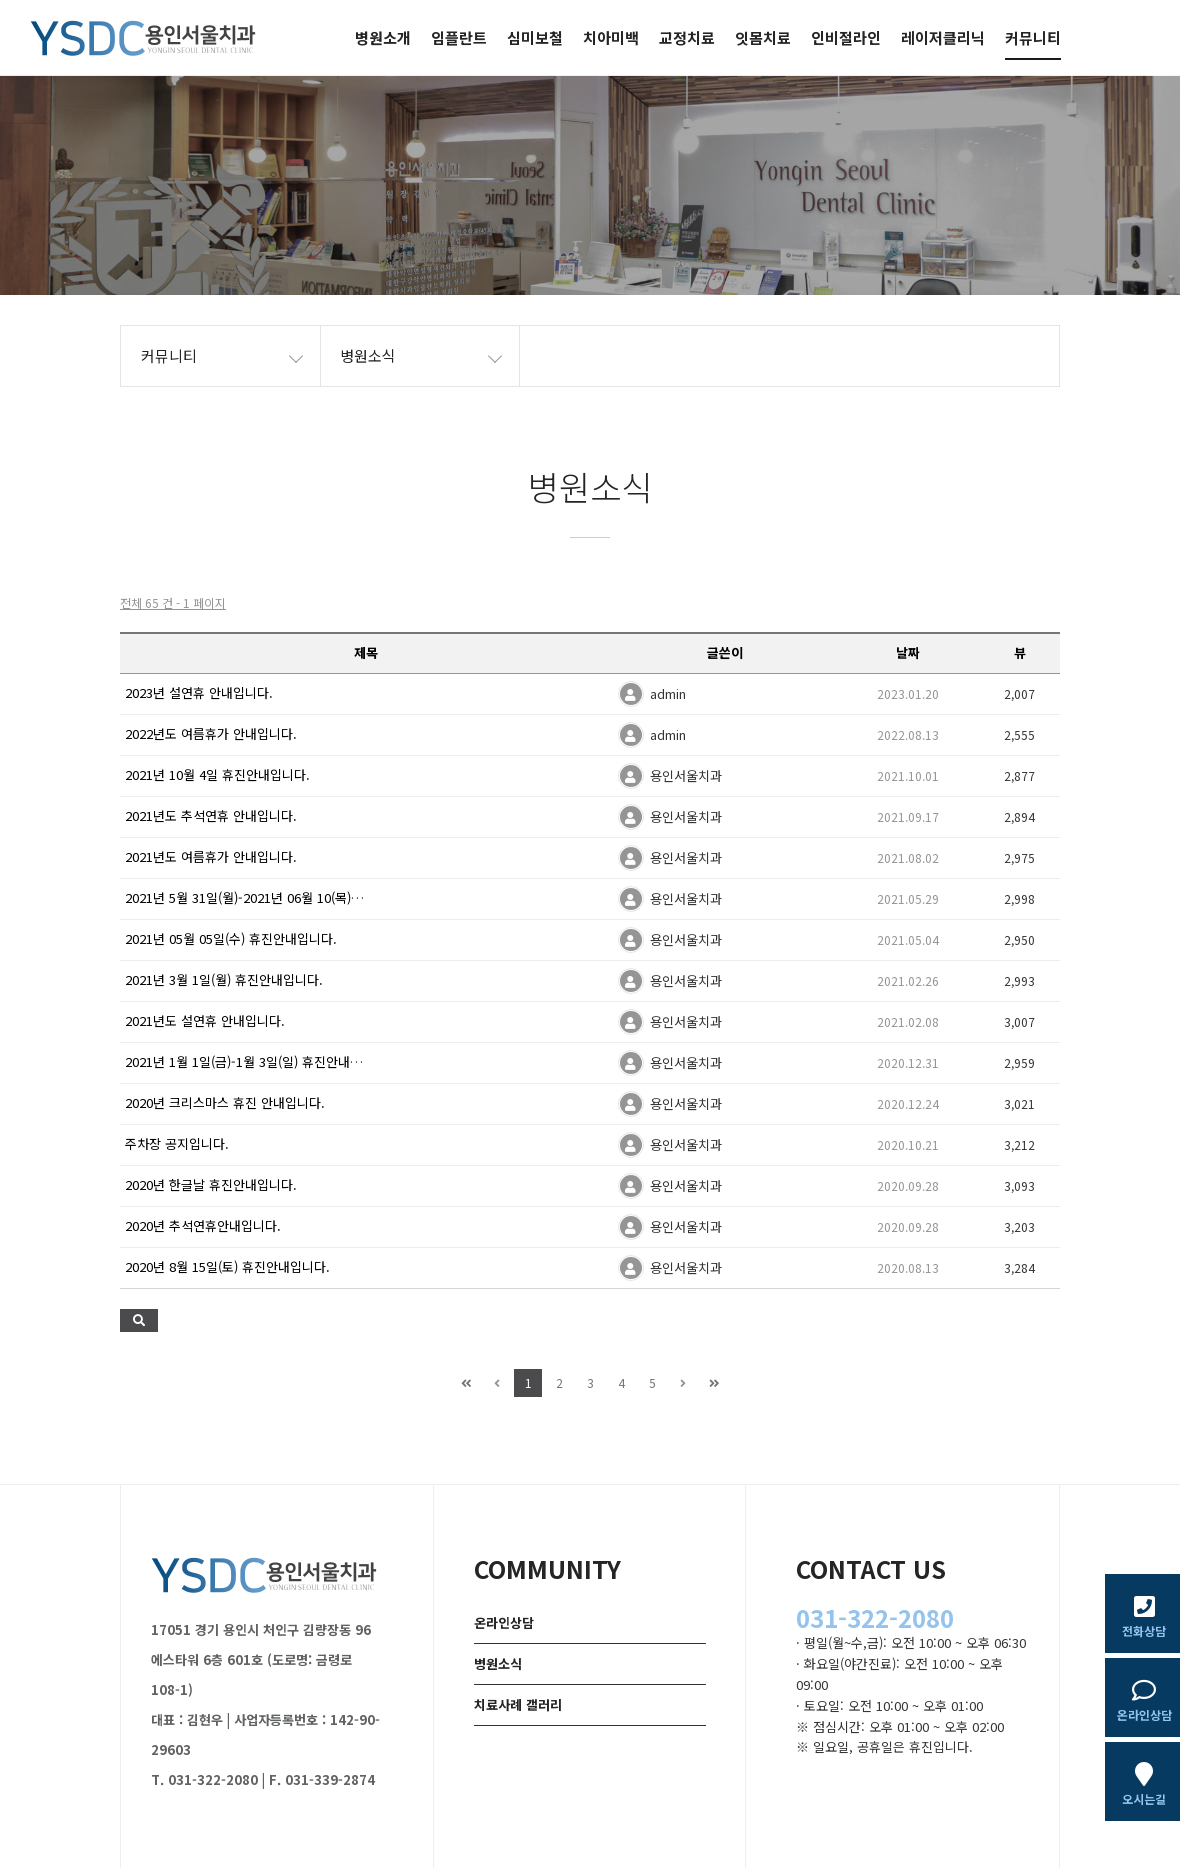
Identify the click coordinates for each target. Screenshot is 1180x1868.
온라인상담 (504, 1622)
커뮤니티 (1033, 37)
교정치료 (687, 37)
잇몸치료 (763, 37)
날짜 (908, 652)
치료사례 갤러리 (518, 1704)
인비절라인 (846, 37)
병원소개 (383, 37)
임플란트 (459, 37)
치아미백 (611, 37)
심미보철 (535, 37)
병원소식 (498, 1663)
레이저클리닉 (943, 37)
